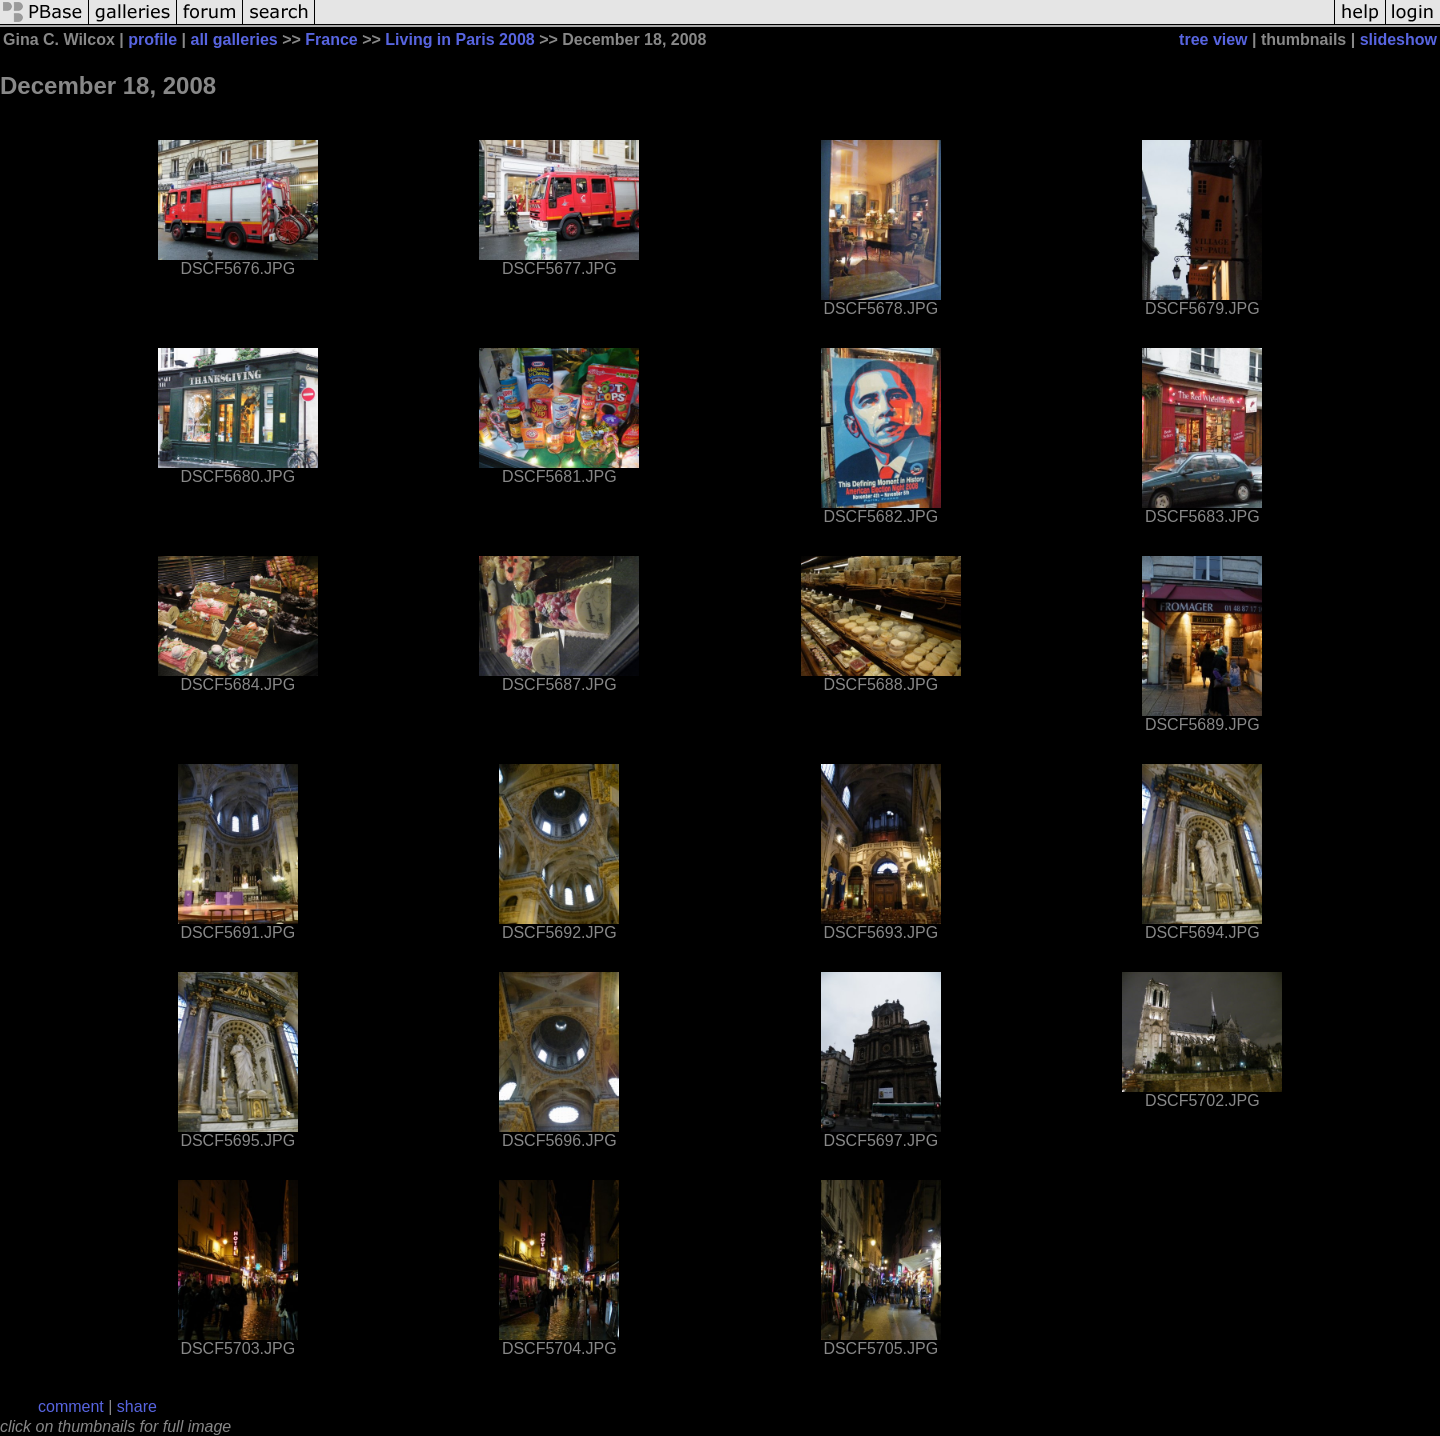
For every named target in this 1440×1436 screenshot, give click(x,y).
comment (71, 1406)
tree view (1213, 39)
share (137, 1406)
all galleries (234, 39)
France (331, 39)
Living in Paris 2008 (459, 39)
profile (152, 39)
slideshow (1398, 39)
